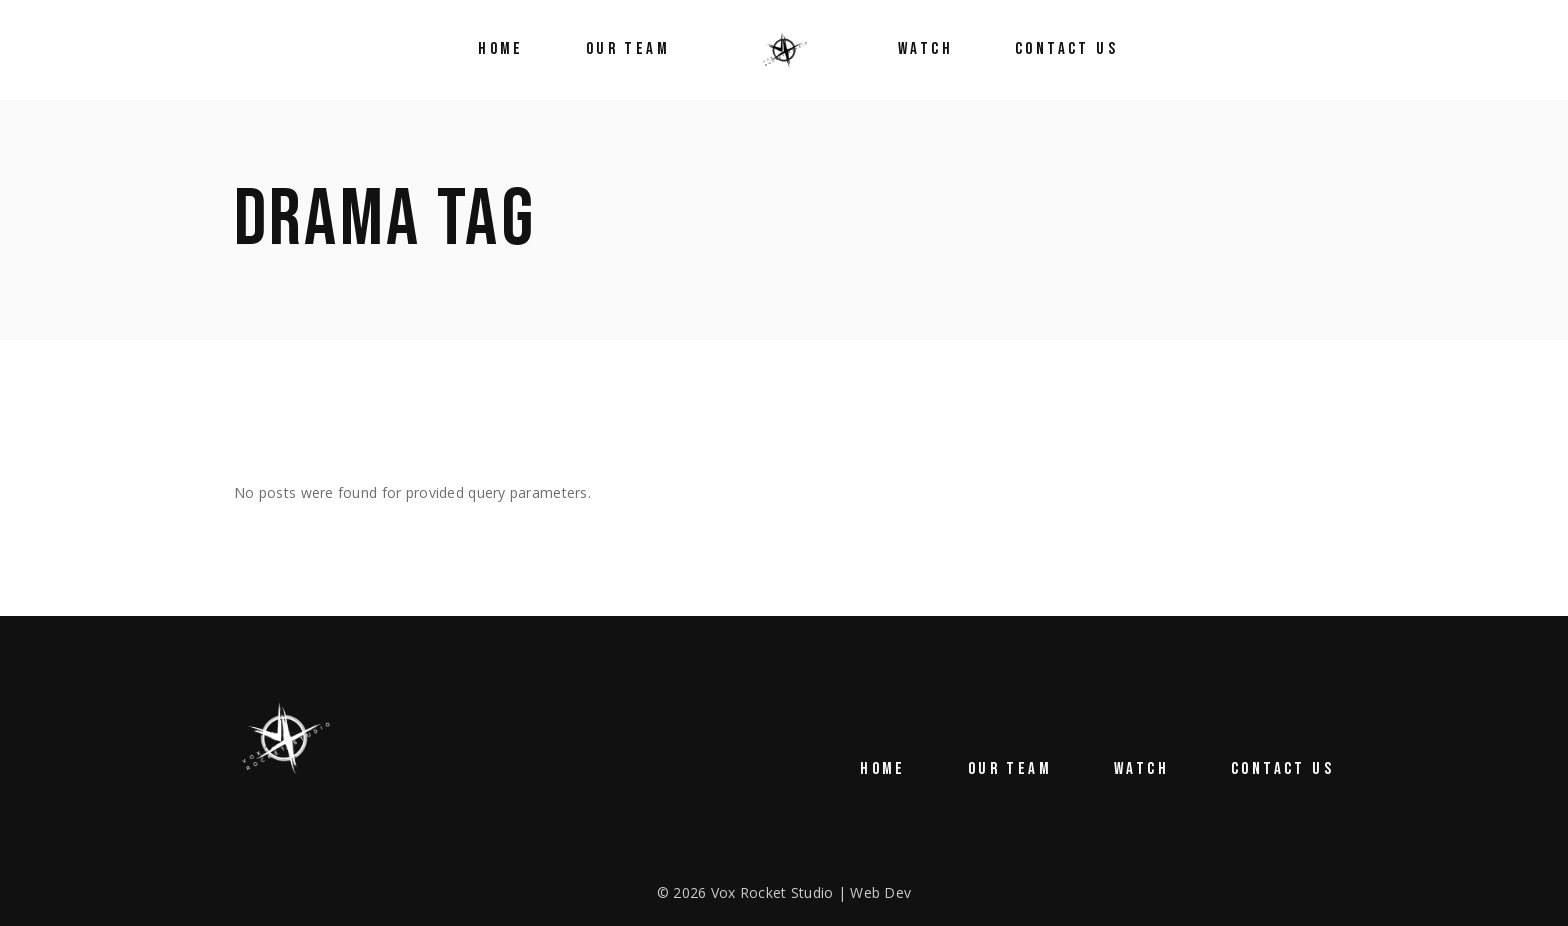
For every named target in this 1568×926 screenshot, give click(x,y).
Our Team (1010, 769)
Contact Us (1282, 769)
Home (883, 769)
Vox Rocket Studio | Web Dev (811, 892)
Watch (1141, 769)
